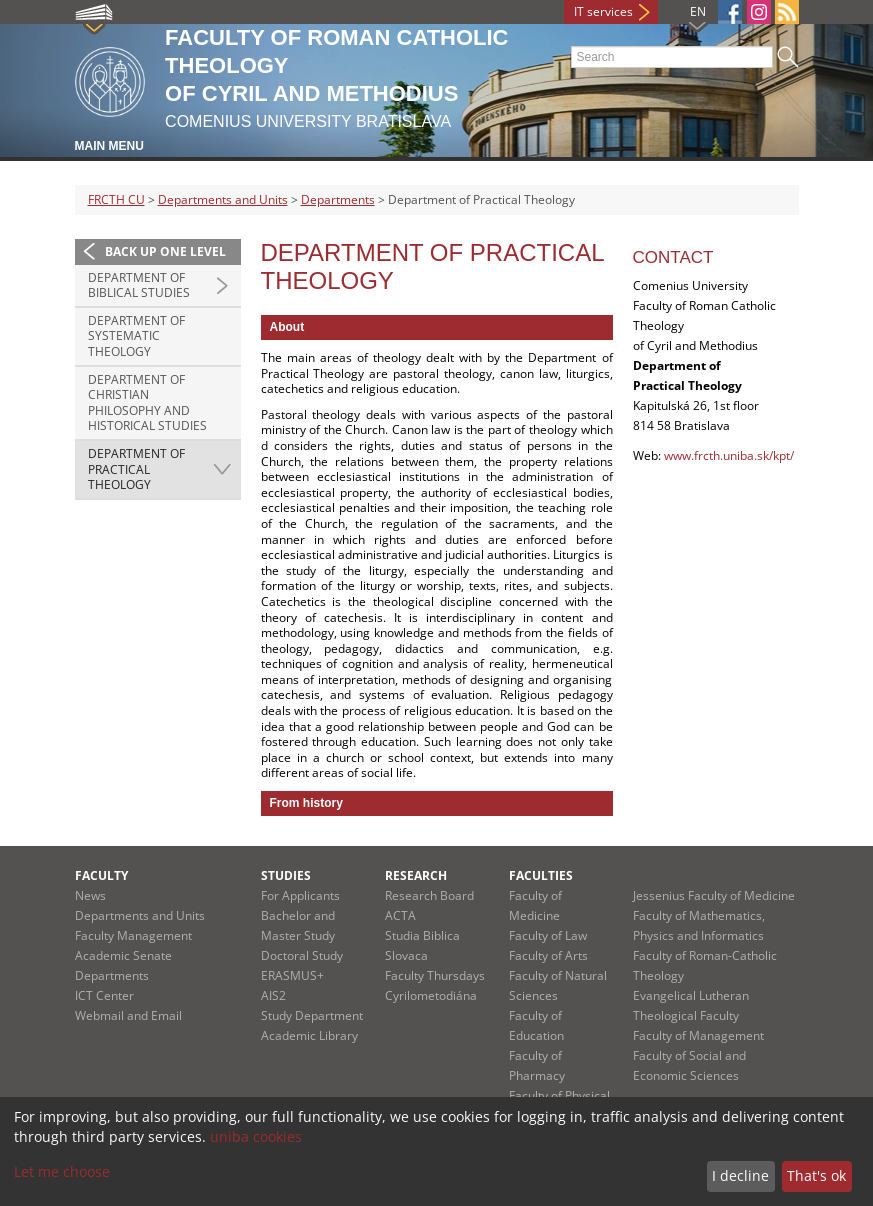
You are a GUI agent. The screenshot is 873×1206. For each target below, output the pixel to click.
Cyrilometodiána (431, 995)
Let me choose (62, 1171)
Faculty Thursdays (435, 975)
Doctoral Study (302, 955)
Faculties (541, 875)
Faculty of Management (698, 1035)
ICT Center (104, 995)
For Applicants (300, 895)
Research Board (429, 895)
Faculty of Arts (548, 955)
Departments (338, 199)
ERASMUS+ (292, 975)
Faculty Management (133, 935)
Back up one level (165, 251)
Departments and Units (223, 199)
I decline (740, 1175)
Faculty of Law (548, 935)
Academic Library (309, 1035)
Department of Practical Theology (136, 469)
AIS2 (273, 995)
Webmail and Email (128, 1015)
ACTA (400, 915)
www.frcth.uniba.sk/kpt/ (729, 455)
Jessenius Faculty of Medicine (714, 895)
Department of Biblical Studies (139, 285)
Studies (286, 875)
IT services (603, 11)
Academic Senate (123, 955)
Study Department (312, 1015)
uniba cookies (256, 1136)
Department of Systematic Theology (136, 336)
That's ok (816, 1175)
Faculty (101, 875)
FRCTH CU (116, 199)
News (90, 895)
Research (416, 875)
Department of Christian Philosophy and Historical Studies (147, 403)
